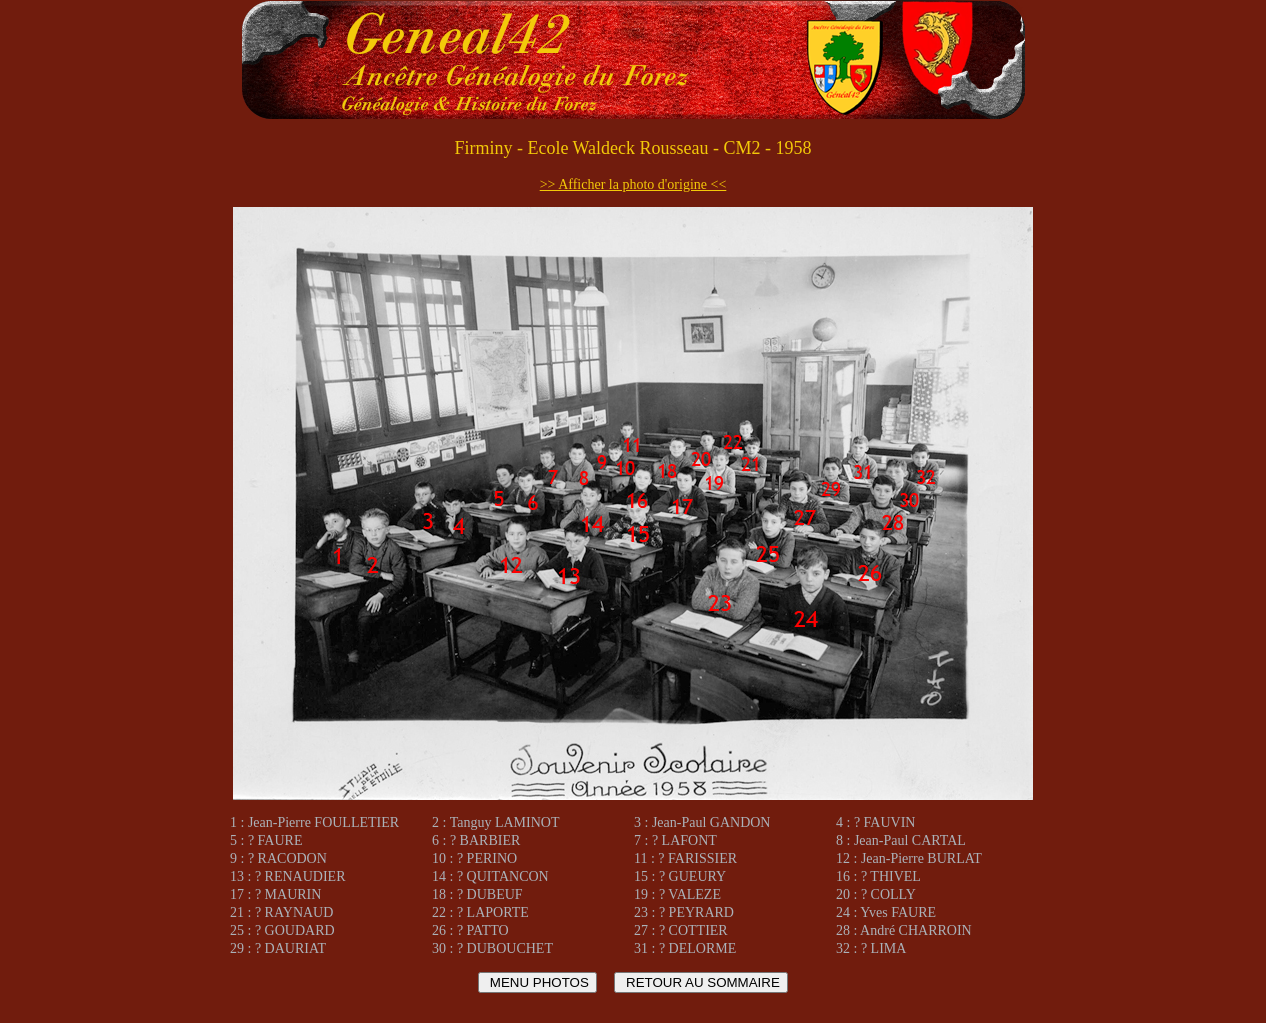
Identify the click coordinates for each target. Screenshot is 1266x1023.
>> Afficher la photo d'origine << (633, 184)
